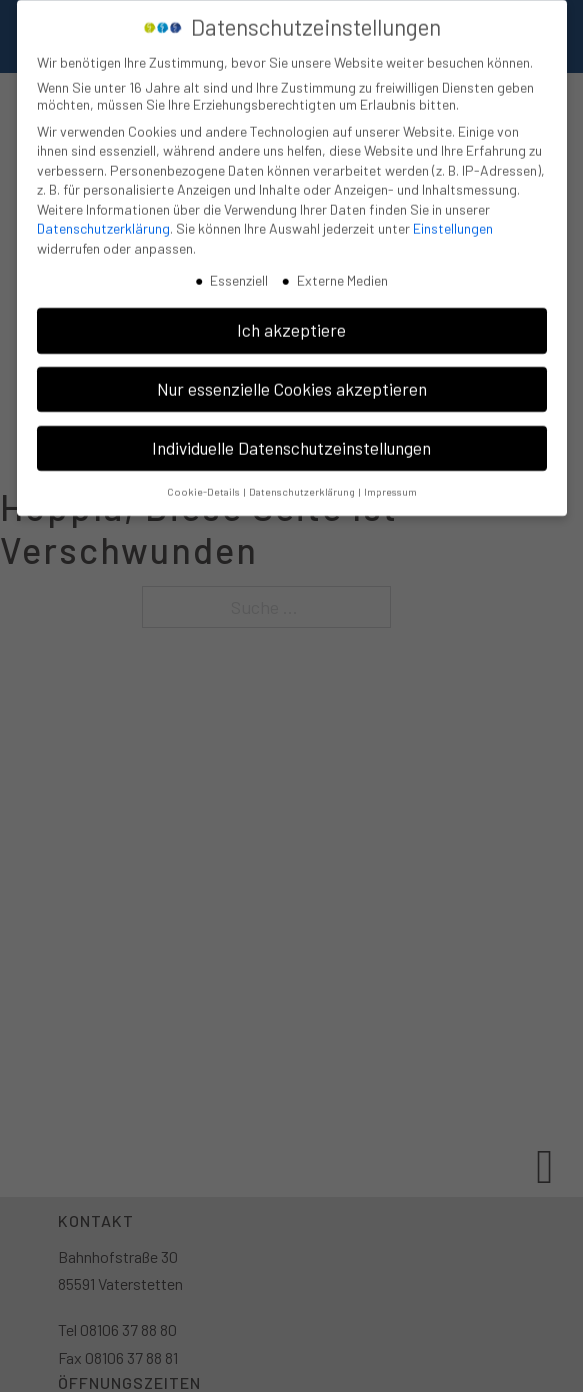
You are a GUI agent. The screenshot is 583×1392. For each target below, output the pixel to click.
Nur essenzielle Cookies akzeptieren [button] (292, 380)
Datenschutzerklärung (103, 220)
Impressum (390, 482)
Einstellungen (453, 220)
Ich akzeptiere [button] (291, 321)
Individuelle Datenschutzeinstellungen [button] (291, 439)
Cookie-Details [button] (204, 482)
